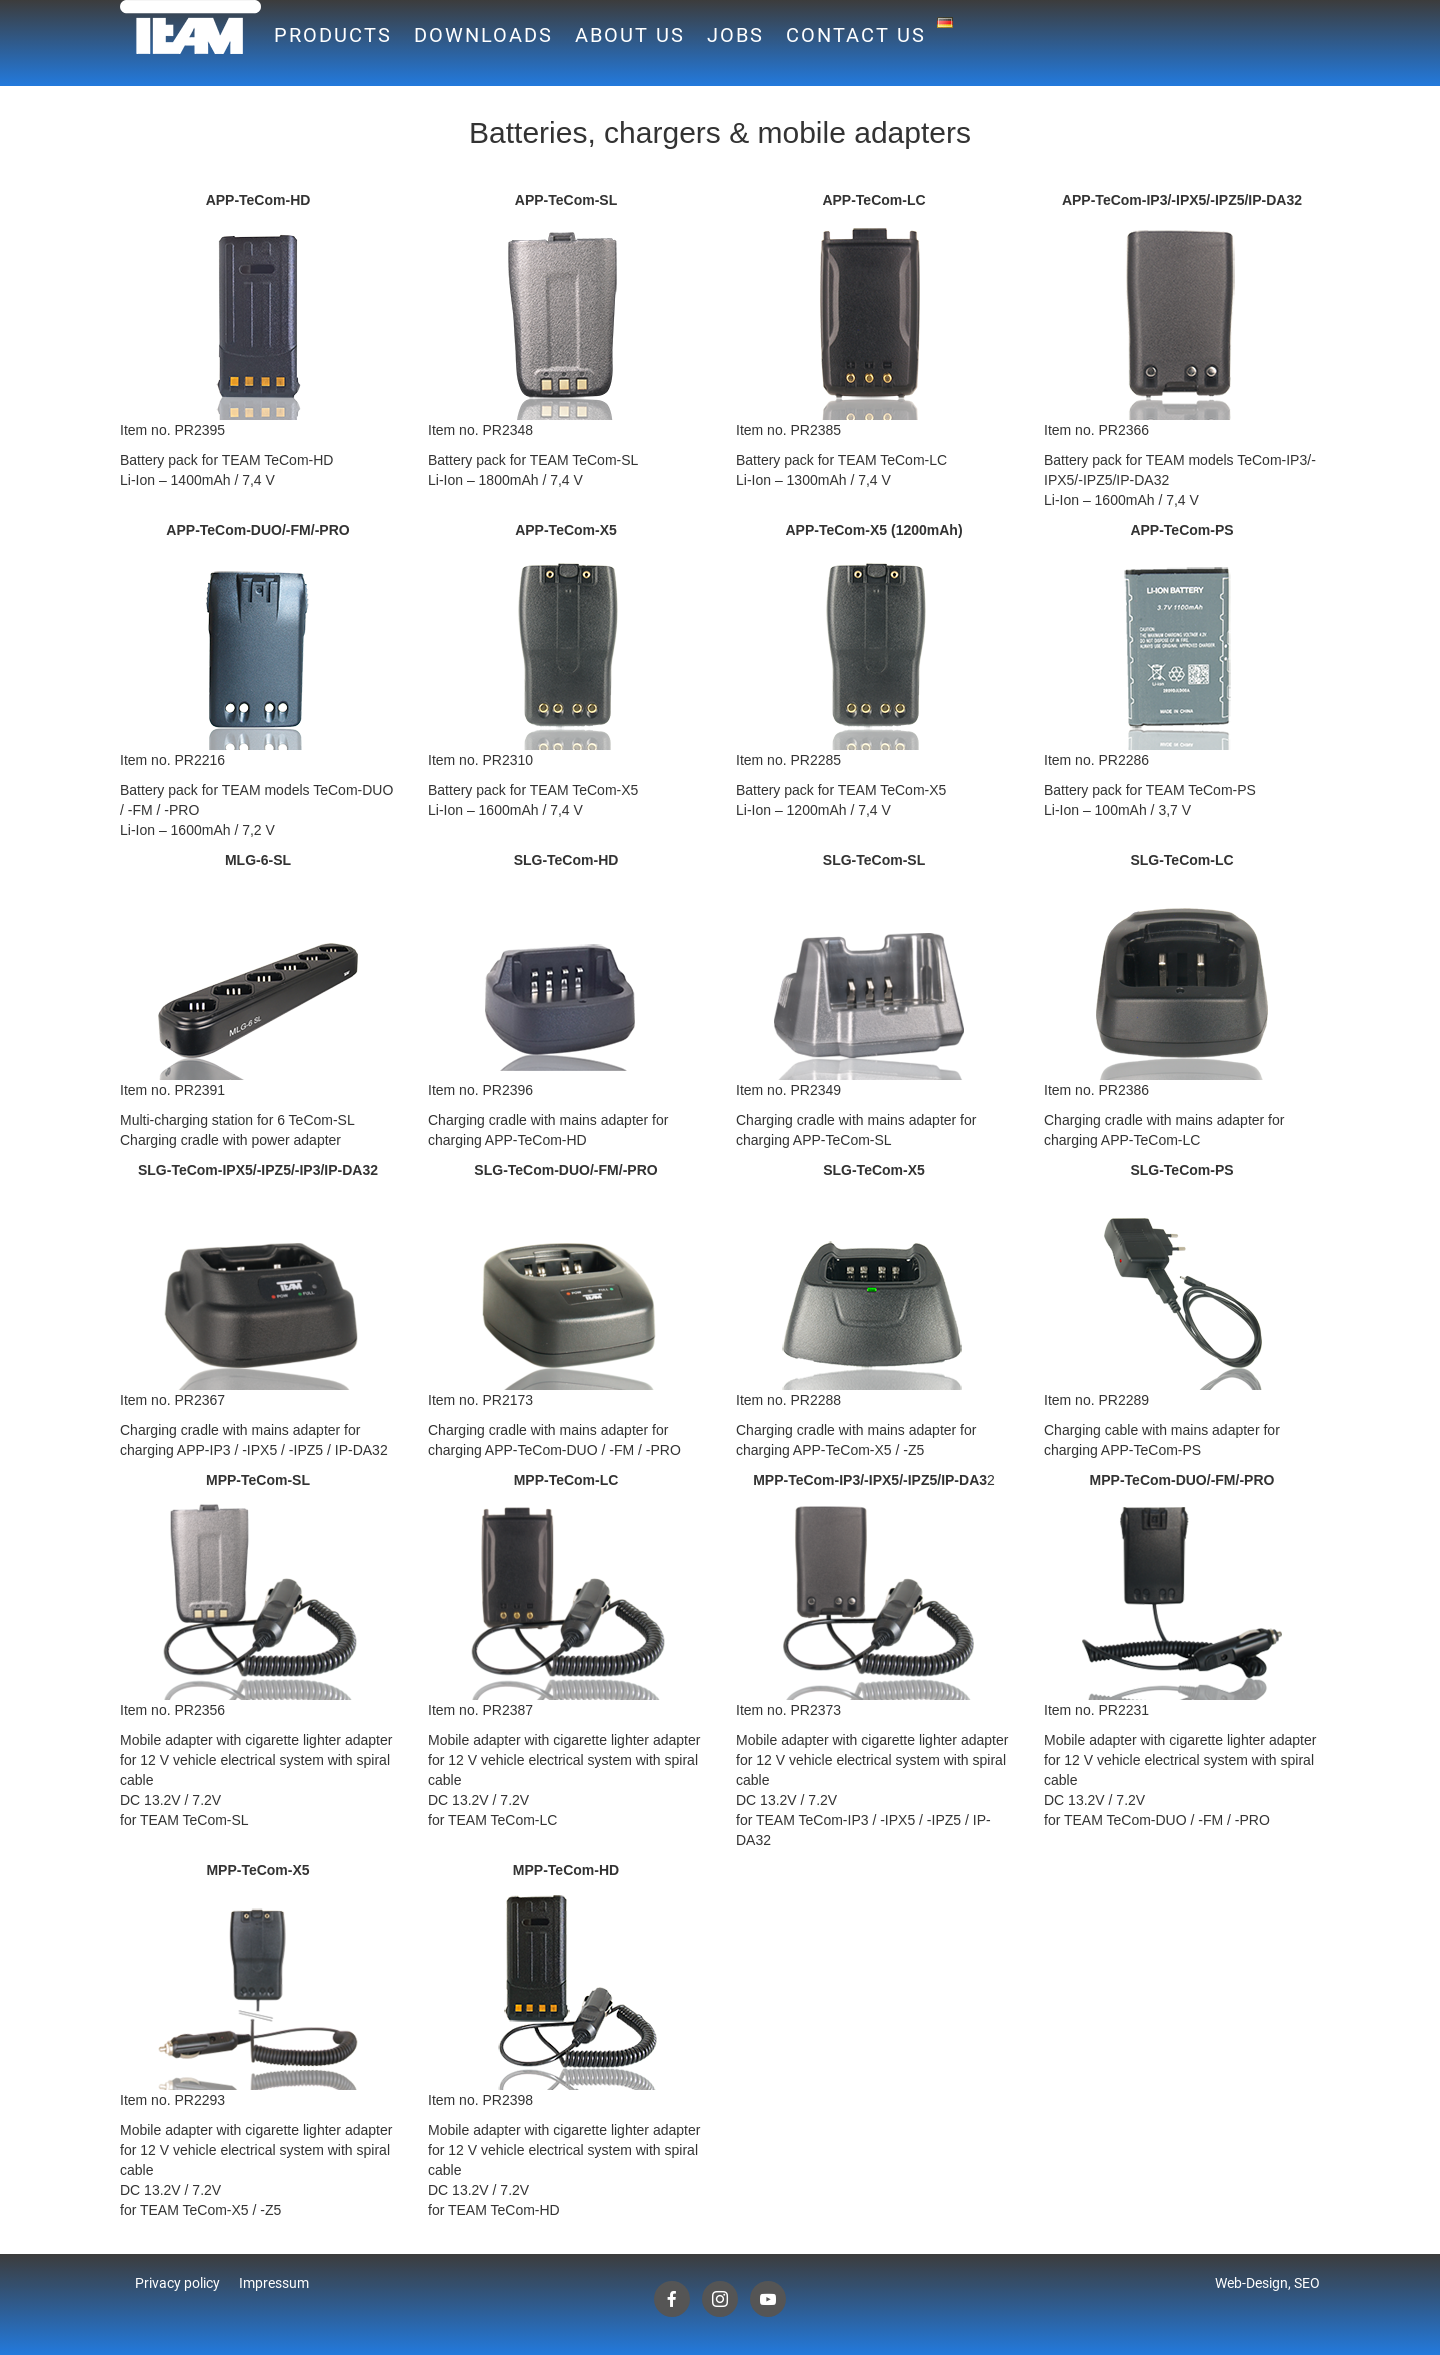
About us (630, 35)
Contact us (856, 35)
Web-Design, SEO (1267, 2283)
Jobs (735, 35)
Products (333, 35)
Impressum (274, 2283)
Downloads (483, 35)
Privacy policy (177, 2283)
